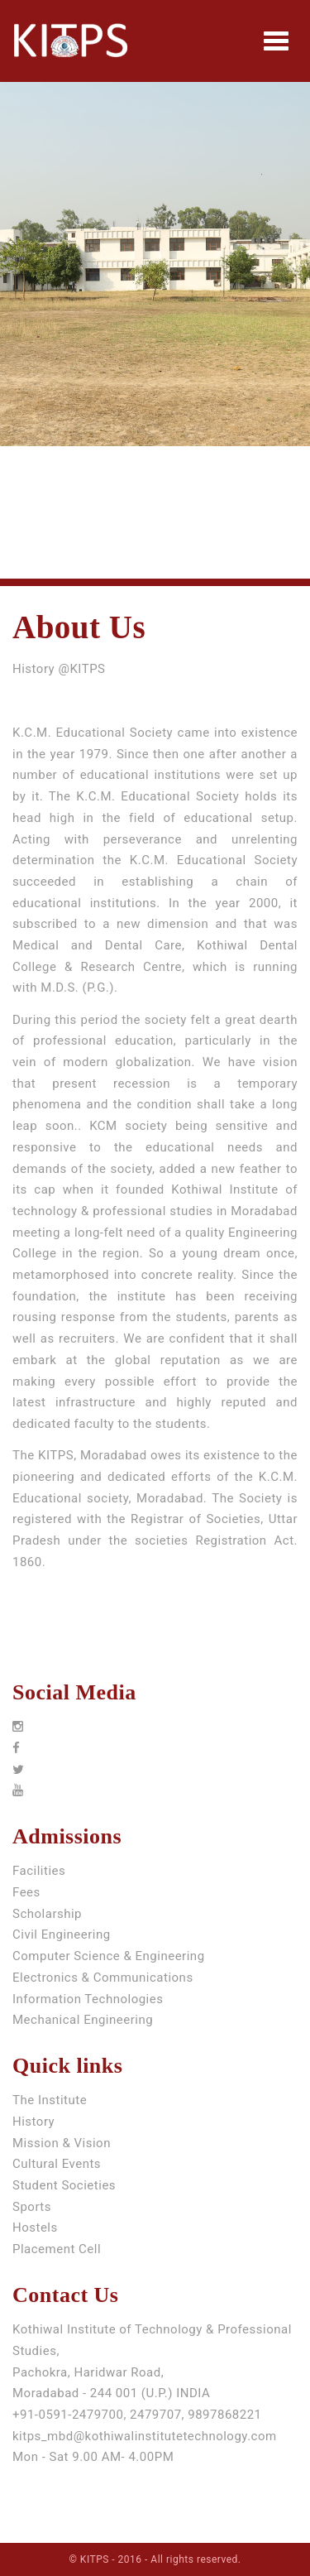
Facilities (38, 1870)
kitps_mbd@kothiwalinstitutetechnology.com (144, 2436)
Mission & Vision (61, 2143)
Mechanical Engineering (82, 2019)
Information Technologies (87, 1999)
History (33, 2121)
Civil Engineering (61, 1934)
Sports (31, 2206)
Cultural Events (56, 2163)
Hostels (35, 2227)
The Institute (49, 2100)
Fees (26, 1892)
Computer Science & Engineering (108, 1956)
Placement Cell (56, 2249)
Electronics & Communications (102, 1977)
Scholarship (47, 1913)
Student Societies (64, 2185)
